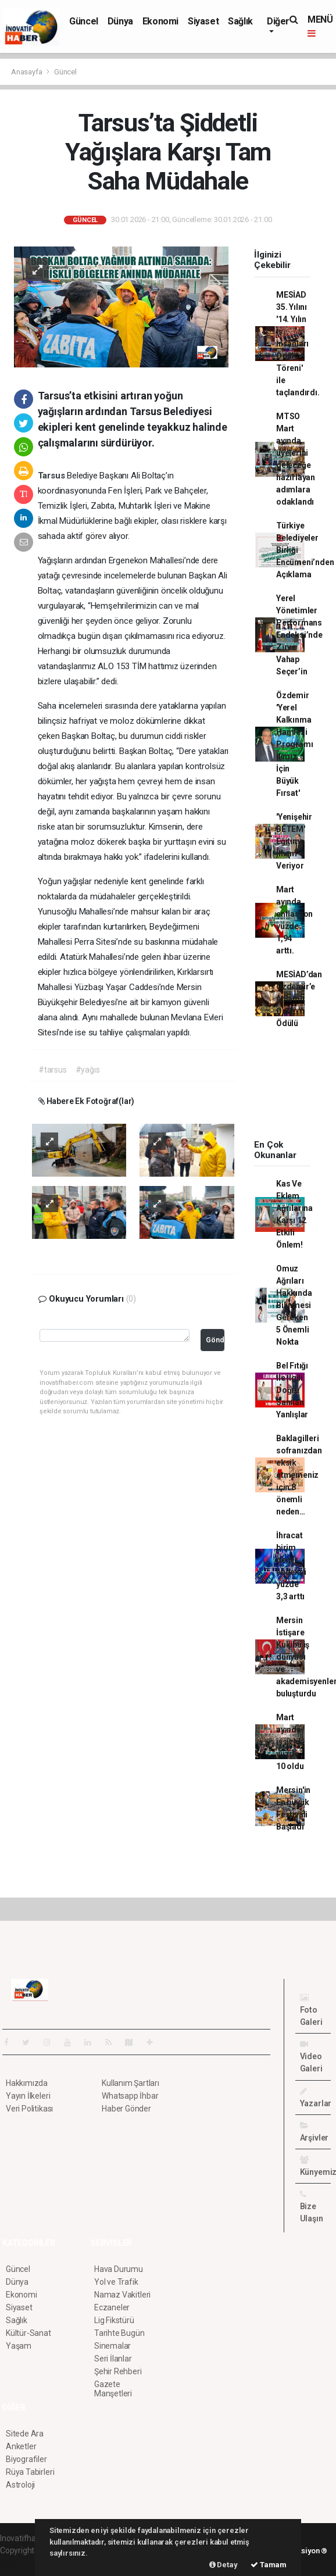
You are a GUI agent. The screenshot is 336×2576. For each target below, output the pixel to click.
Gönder (215, 1339)
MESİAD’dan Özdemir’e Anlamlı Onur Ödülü (299, 999)
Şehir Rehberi (118, 2371)
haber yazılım (24, 2562)
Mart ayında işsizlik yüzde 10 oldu (290, 1742)
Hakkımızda (27, 2083)
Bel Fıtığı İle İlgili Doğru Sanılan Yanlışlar (292, 1390)
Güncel (83, 21)
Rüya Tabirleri (30, 2472)
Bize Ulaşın (311, 2206)
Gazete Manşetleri (113, 2389)
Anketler (21, 2446)
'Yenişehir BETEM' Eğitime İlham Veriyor (294, 841)
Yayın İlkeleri (28, 2095)
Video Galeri (311, 2056)
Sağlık (240, 21)
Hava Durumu (118, 2269)
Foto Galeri (311, 2010)
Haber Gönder (126, 2108)
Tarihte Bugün (119, 2333)
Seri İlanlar (113, 2358)
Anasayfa (27, 71)
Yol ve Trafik (116, 2281)
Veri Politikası (29, 2108)
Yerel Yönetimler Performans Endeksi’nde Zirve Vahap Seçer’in (299, 635)
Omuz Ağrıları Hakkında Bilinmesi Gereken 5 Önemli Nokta (294, 1305)
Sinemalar (112, 2345)
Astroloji (20, 2484)
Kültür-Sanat (28, 2333)
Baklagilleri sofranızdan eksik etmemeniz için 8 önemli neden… (299, 1475)
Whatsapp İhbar (130, 2095)
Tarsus (52, 475)
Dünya (120, 21)
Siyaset (203, 21)
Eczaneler (112, 2307)
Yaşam (18, 2345)
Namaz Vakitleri (122, 2294)
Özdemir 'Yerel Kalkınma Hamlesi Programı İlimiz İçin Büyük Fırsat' (294, 744)
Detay (223, 2564)
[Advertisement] (288, 1088)
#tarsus (52, 1069)
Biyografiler (26, 2459)
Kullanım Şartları (130, 2083)
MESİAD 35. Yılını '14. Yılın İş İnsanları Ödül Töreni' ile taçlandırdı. (298, 343)
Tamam (269, 2564)
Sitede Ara (25, 2433)
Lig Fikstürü (114, 2320)
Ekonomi (160, 21)
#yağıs (88, 1069)
